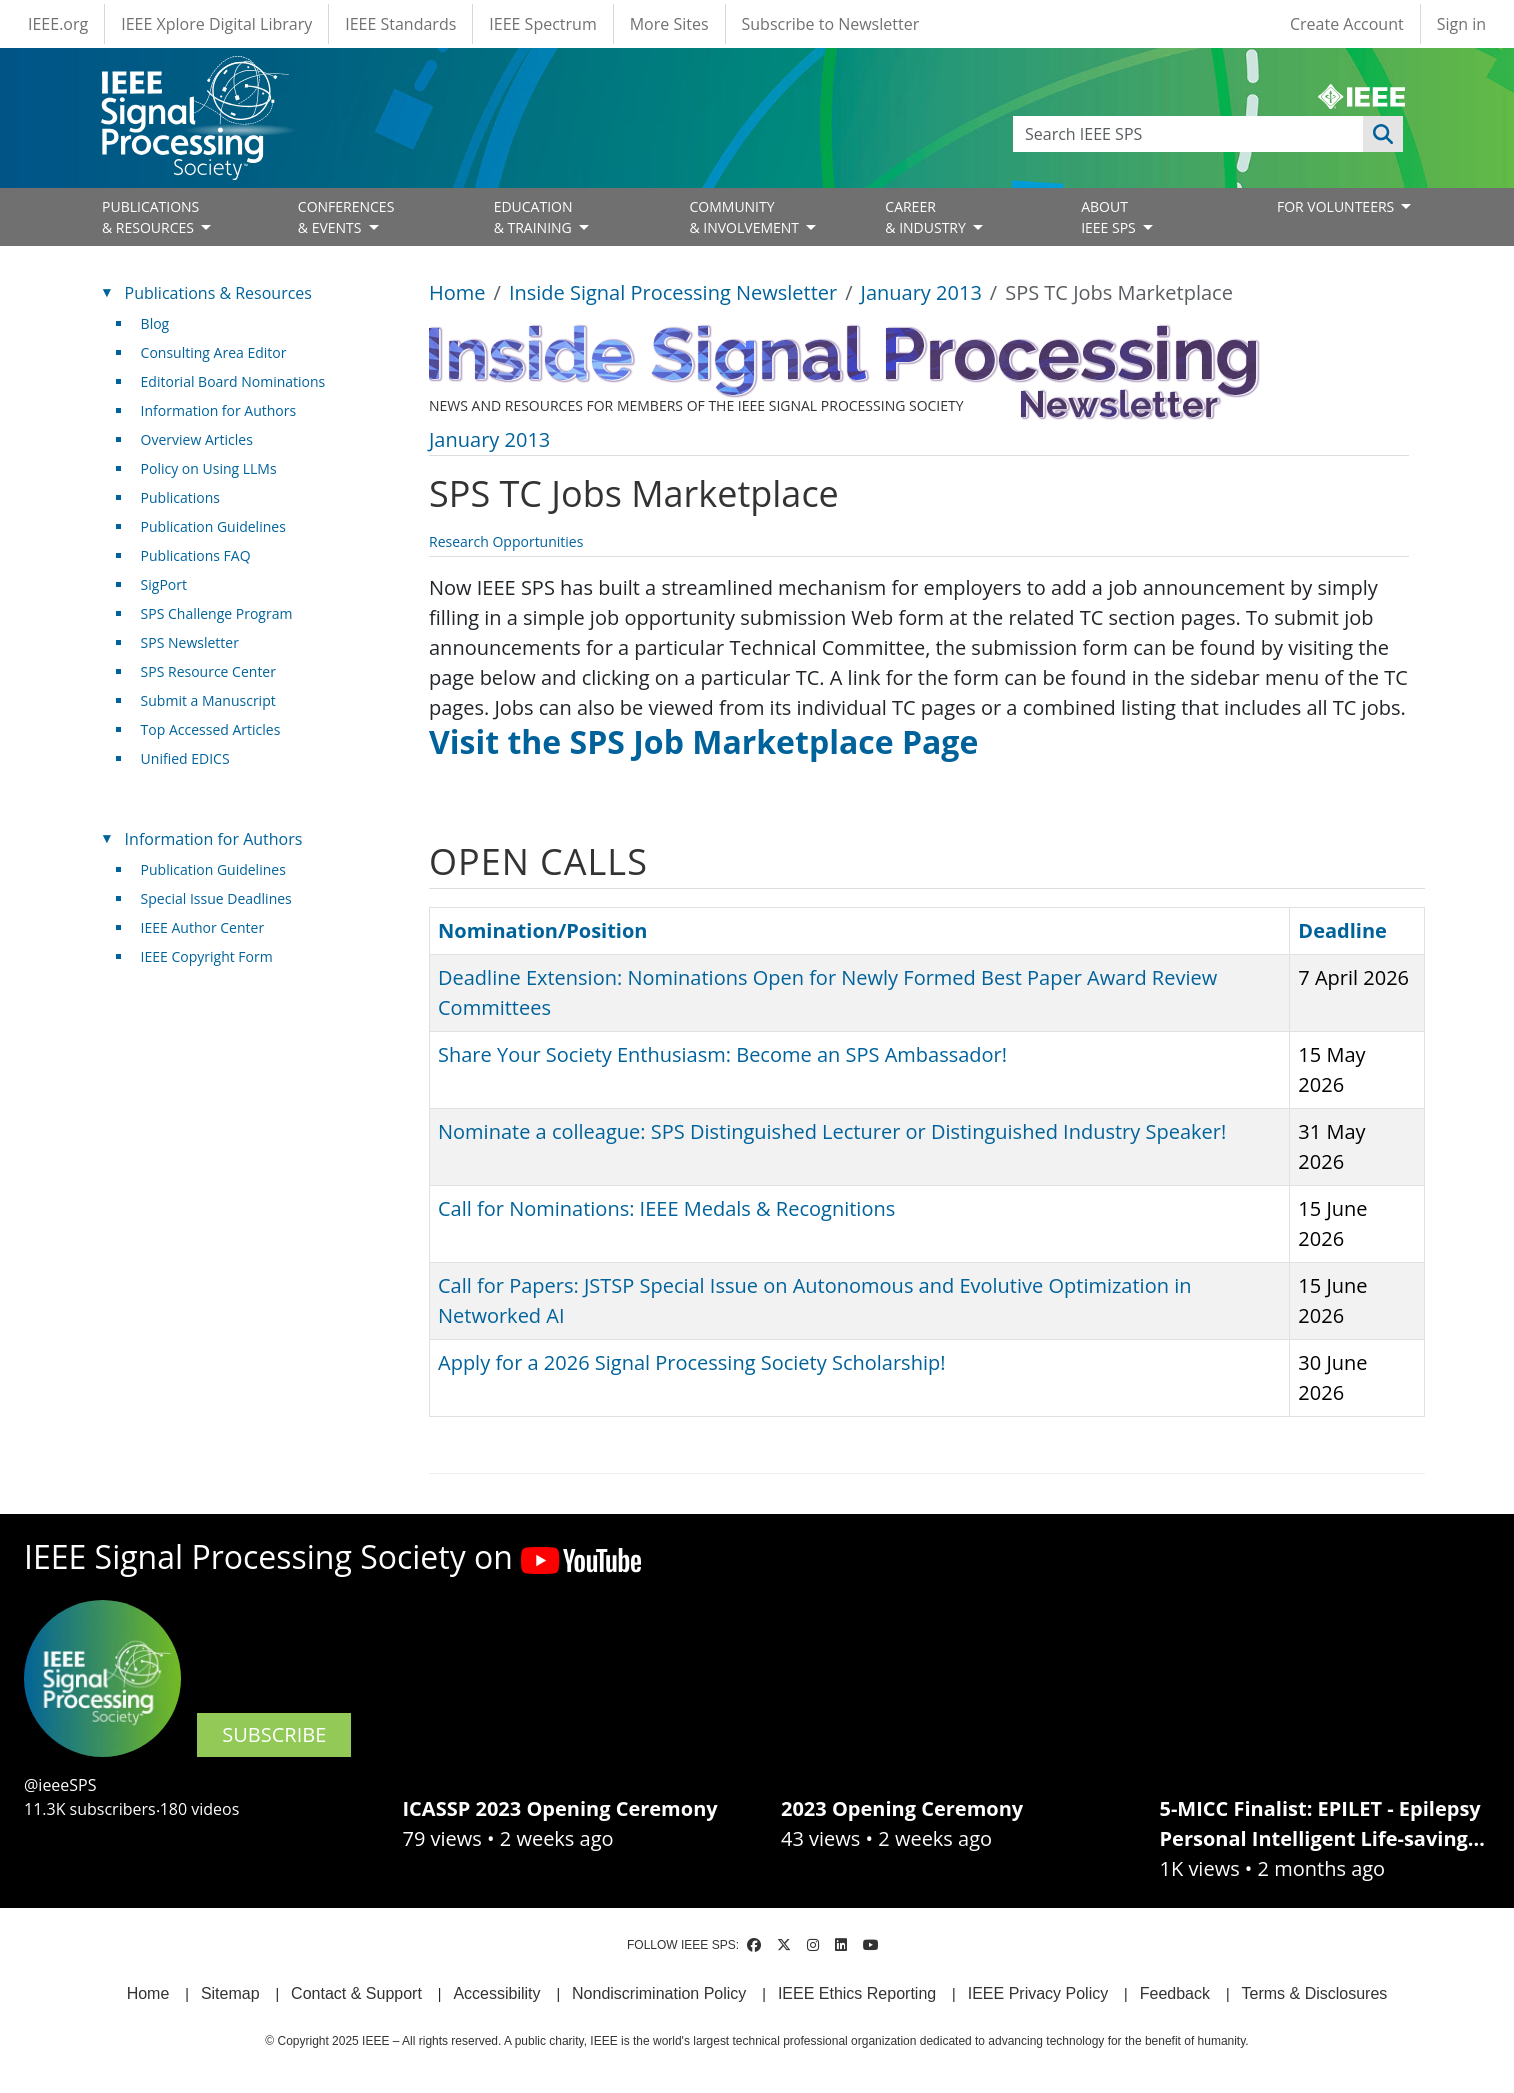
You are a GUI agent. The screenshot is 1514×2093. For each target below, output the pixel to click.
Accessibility (496, 1993)
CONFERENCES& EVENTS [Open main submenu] (346, 217)
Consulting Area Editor (214, 352)
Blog (155, 323)
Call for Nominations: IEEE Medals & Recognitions (666, 1208)
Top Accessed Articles (211, 729)
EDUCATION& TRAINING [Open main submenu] (535, 217)
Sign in (1461, 24)
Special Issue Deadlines (216, 898)
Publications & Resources (218, 293)
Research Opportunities (506, 541)
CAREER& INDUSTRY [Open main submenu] (927, 217)
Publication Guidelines (213, 526)
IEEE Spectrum (542, 24)
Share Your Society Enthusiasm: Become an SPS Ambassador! (722, 1054)
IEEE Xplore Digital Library (216, 24)
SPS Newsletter (190, 642)
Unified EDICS (185, 758)
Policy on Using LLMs (209, 468)
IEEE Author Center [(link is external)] (210, 927)
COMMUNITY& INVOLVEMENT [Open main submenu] (745, 217)
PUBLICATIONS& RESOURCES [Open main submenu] (150, 217)
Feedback (1175, 1993)
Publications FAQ (196, 555)
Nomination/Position (542, 930)
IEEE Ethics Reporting (857, 1993)
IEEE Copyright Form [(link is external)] (214, 956)
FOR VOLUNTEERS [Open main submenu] (1337, 206)
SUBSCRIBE (274, 1734)
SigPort (164, 584)
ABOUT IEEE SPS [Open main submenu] (1110, 217)
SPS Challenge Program (217, 613)
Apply (1383, 134)
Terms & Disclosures (1315, 1993)
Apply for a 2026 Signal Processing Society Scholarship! (691, 1362)
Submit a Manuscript (208, 700)
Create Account (1347, 24)
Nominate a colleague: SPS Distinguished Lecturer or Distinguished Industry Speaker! (832, 1131)
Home (457, 292)
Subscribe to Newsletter (831, 24)
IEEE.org (58, 24)
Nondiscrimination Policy (659, 1993)
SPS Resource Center (208, 671)
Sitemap (230, 1993)
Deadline (1342, 930)
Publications (180, 497)
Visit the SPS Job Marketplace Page (703, 741)
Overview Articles (197, 439)
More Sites (669, 24)
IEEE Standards (400, 24)
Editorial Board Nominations (233, 381)
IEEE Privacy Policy (1038, 1993)
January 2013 (921, 292)
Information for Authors (219, 410)
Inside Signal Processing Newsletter (673, 292)
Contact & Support (356, 1993)
